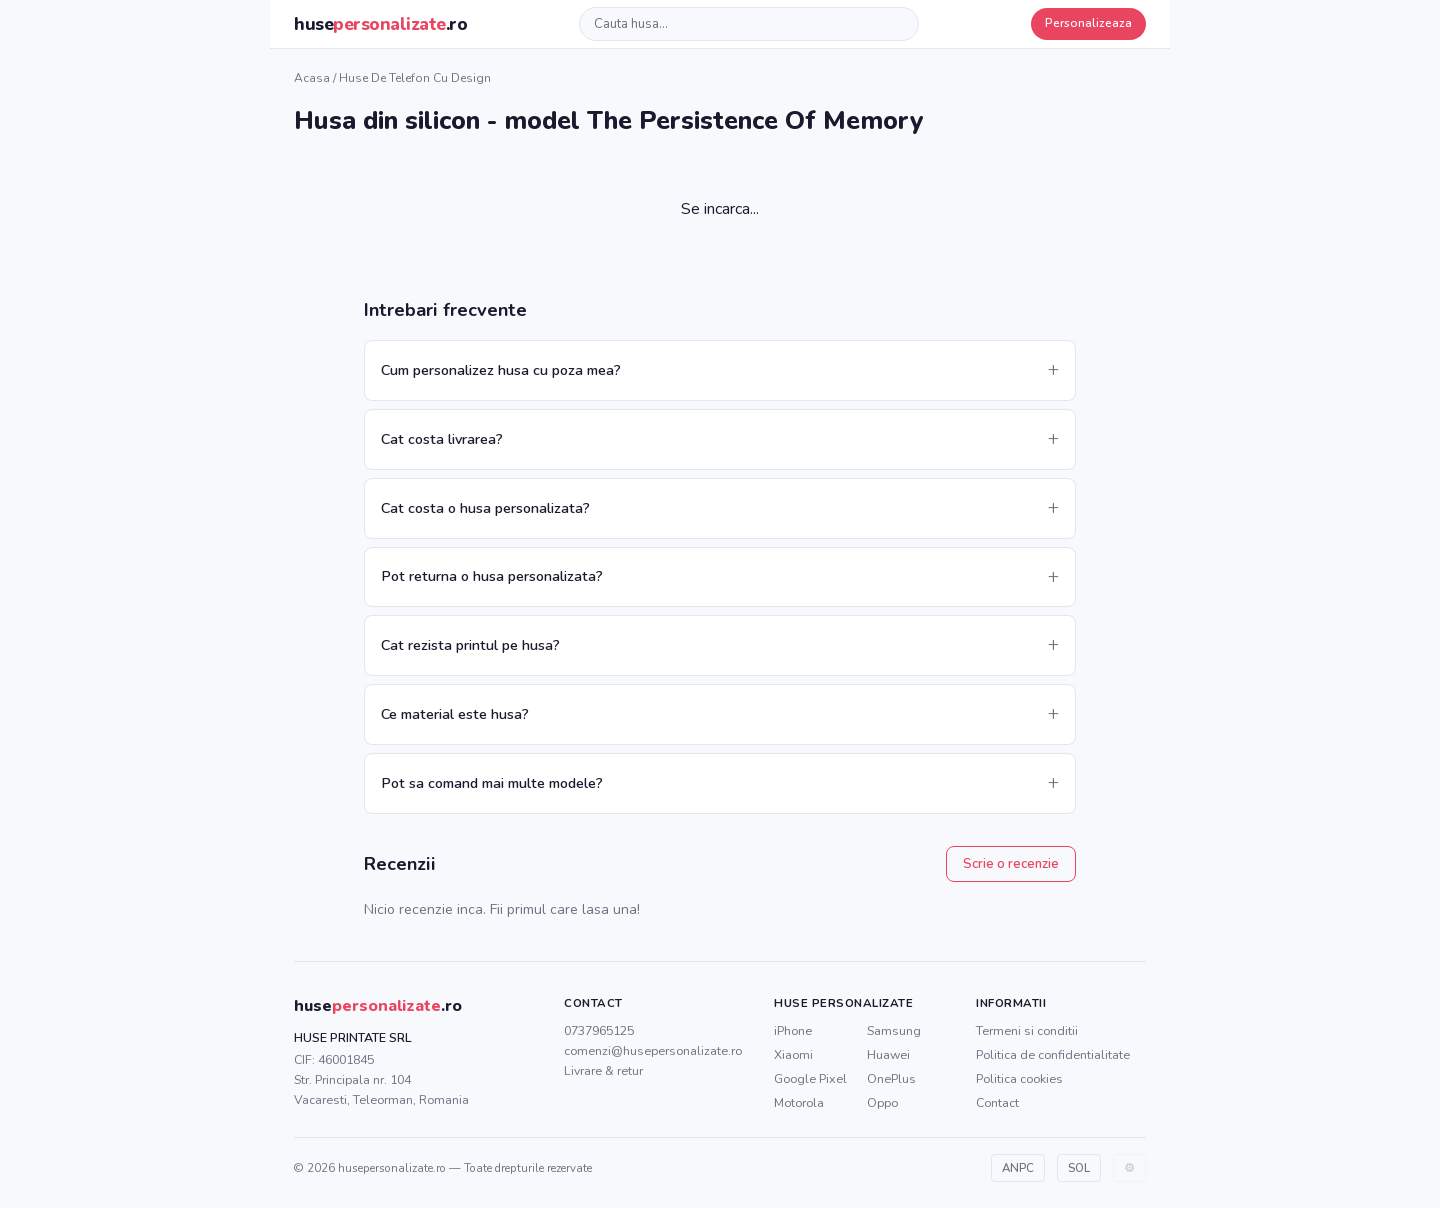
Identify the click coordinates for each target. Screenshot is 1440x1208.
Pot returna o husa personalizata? (492, 576)
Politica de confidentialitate (1053, 1054)
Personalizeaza (1088, 23)
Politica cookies (1019, 1078)
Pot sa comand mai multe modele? (492, 783)
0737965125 (599, 1030)
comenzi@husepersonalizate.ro (653, 1050)
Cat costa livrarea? (442, 439)
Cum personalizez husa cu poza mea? (501, 370)
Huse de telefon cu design (415, 78)
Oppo (882, 1102)
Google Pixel (810, 1078)
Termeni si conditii (1027, 1030)
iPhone (793, 1030)
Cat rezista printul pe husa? (470, 645)
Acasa (312, 78)
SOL (1079, 1168)
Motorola (799, 1102)
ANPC (1018, 1168)
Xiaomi (793, 1054)
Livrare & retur (603, 1070)
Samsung (894, 1030)
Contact (997, 1102)
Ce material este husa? (455, 714)
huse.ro (380, 24)
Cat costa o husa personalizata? (485, 508)
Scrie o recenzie (1011, 864)
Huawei (888, 1054)
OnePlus (891, 1078)
